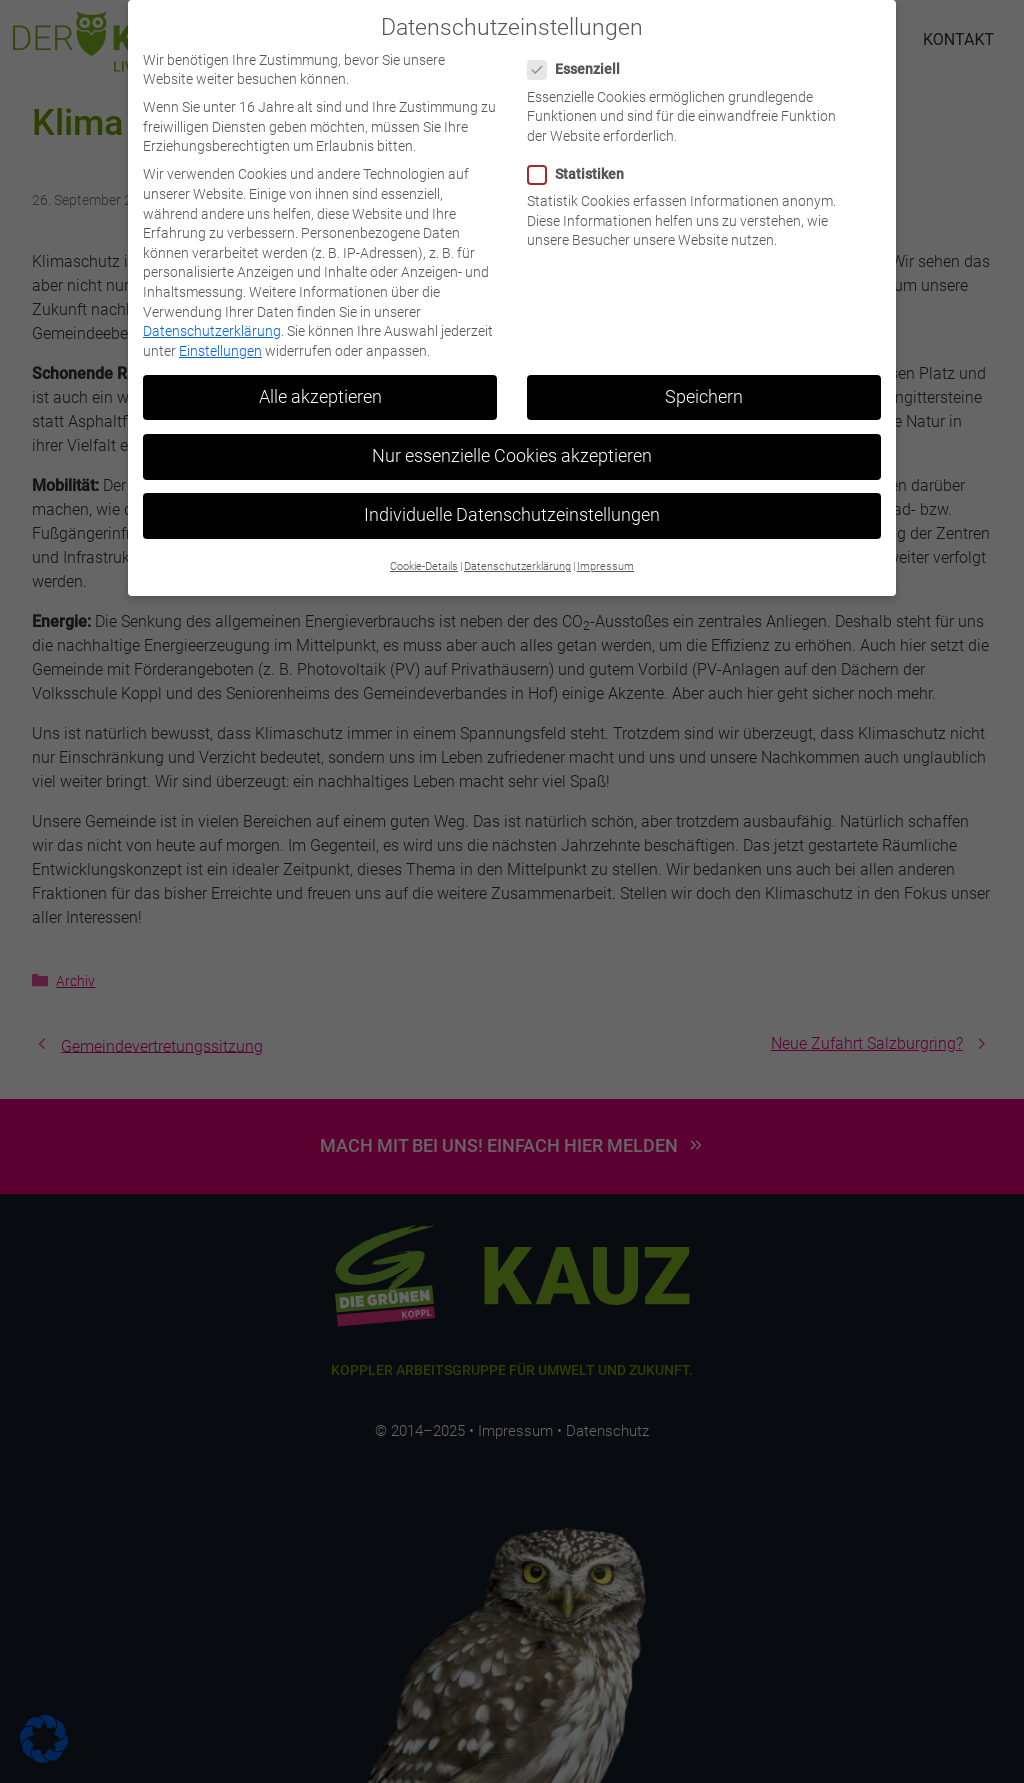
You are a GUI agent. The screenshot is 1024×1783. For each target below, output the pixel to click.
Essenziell (580, 55)
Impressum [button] (605, 552)
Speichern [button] (704, 382)
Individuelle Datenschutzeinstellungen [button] (512, 500)
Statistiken (582, 159)
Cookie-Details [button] (424, 552)
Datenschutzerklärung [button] (517, 552)
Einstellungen (220, 336)
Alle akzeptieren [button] (320, 382)
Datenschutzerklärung (212, 317)
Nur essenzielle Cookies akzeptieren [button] (512, 441)
